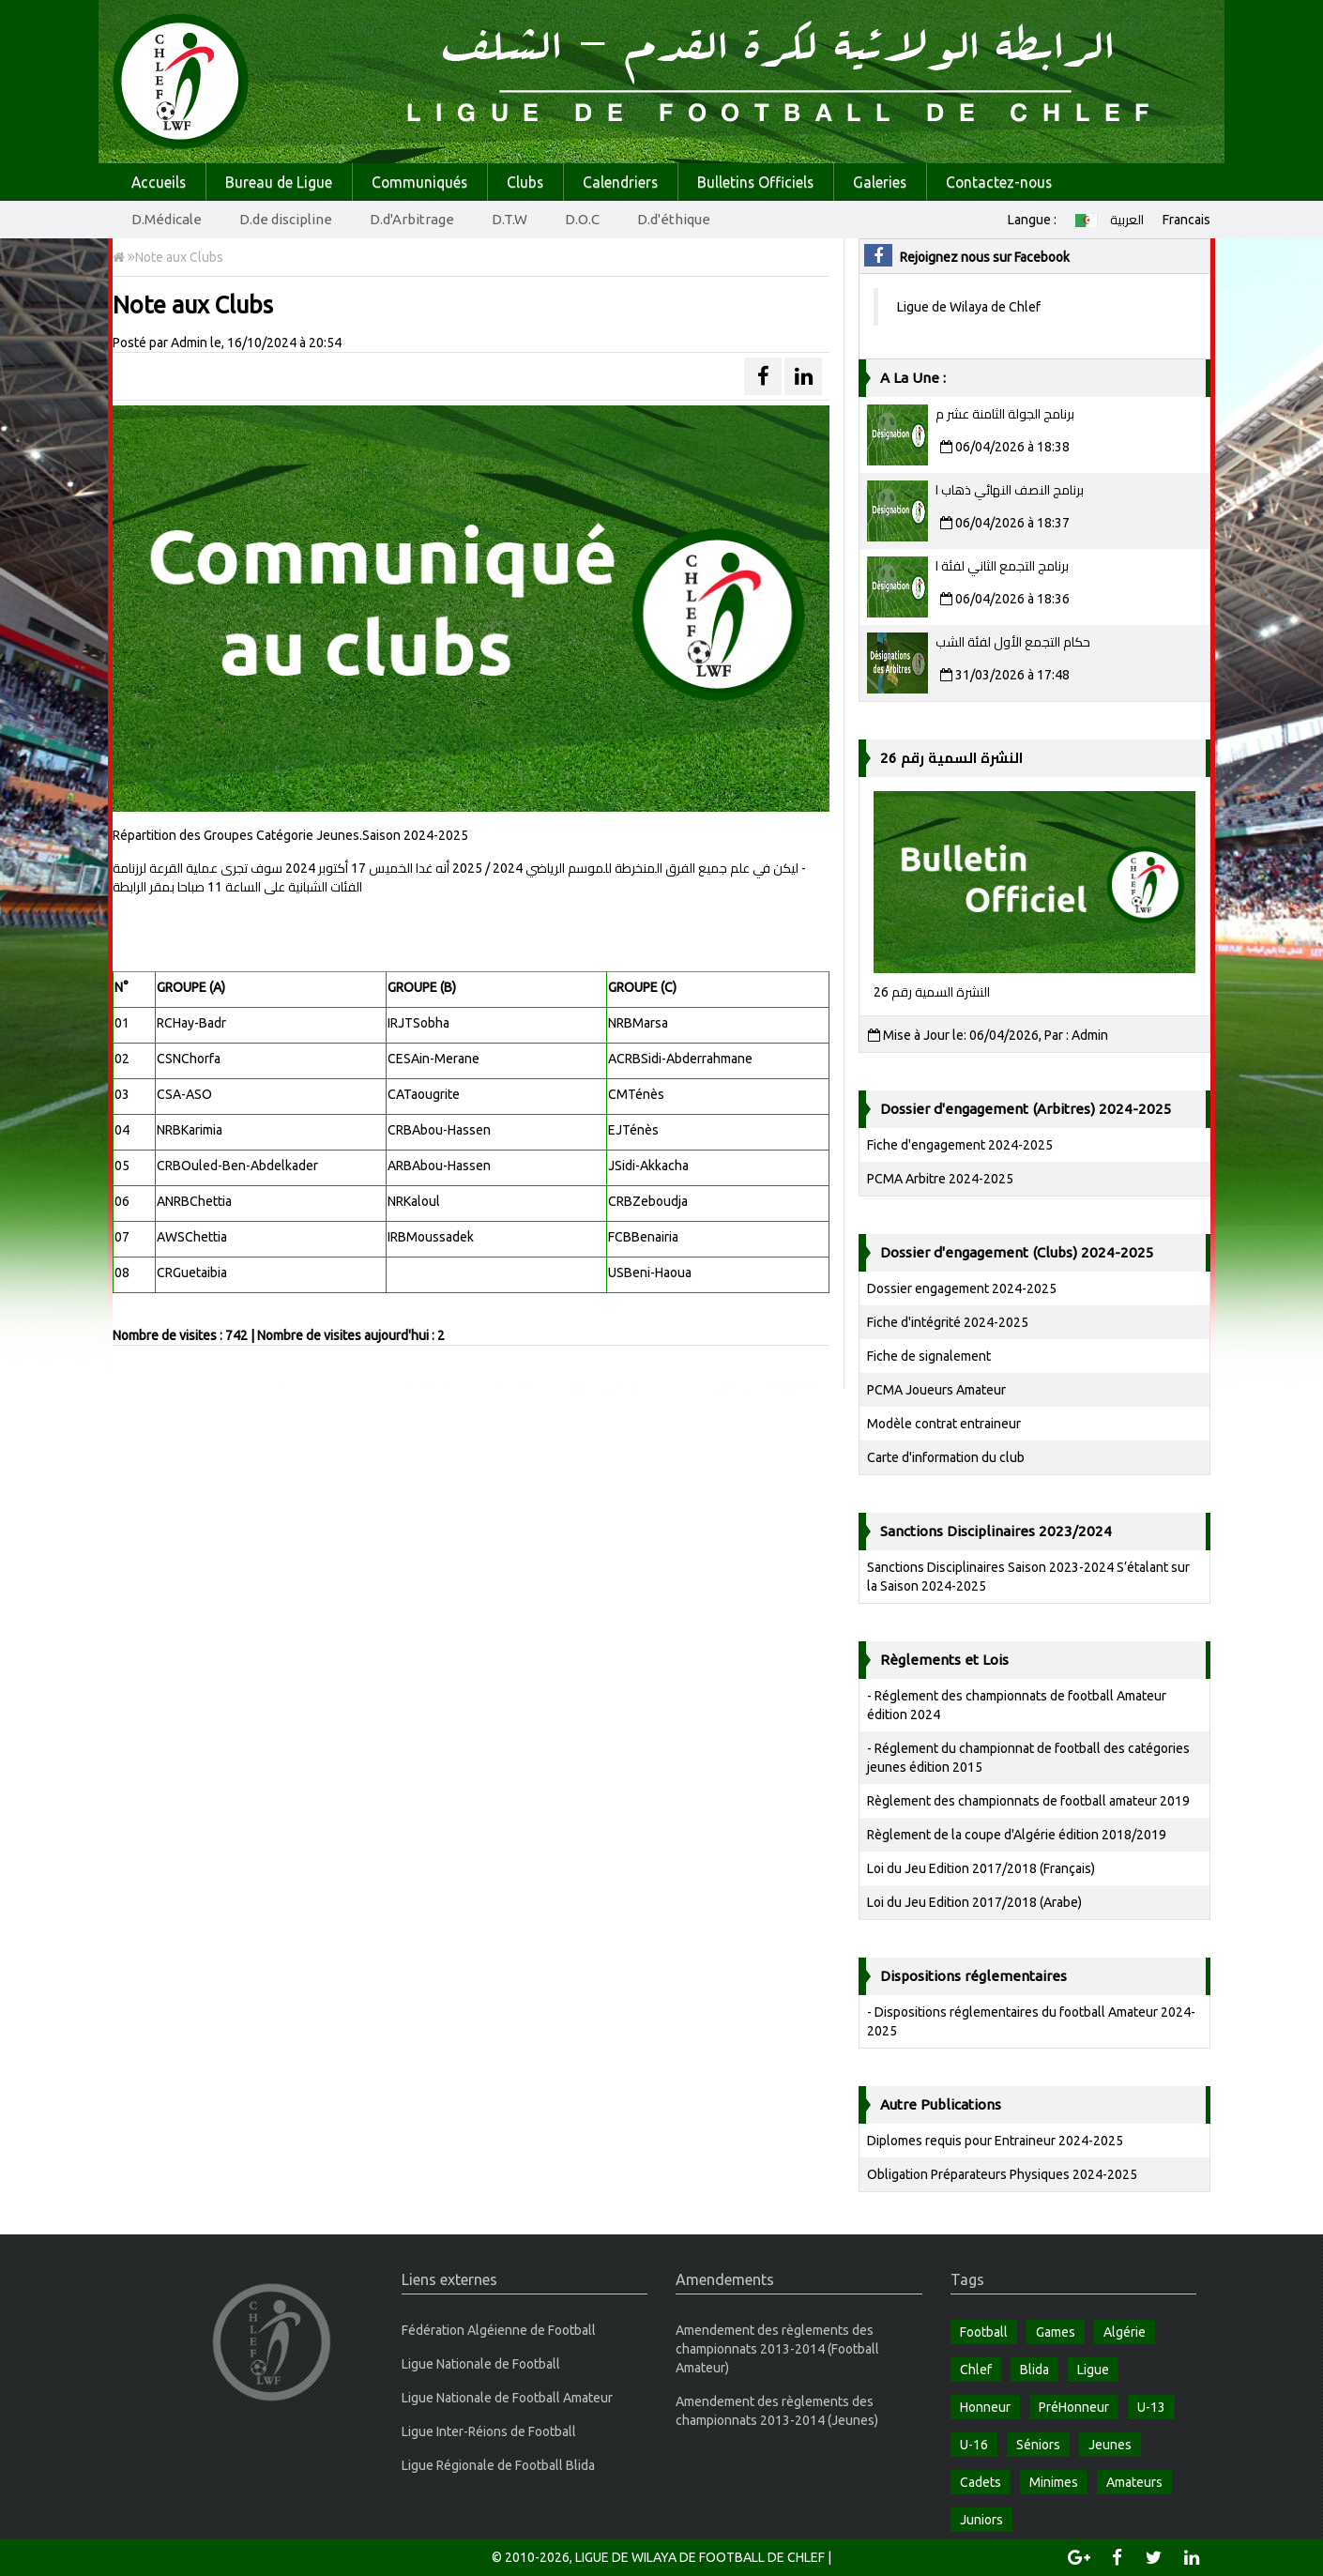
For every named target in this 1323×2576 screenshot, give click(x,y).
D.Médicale (166, 219)
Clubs (525, 182)
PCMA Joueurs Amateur (936, 1389)
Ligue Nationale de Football (481, 2363)
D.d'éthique (673, 219)
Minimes (1053, 2482)
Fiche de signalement (929, 1356)
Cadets (980, 2482)
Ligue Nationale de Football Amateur (507, 2397)
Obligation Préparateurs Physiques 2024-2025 (1002, 2174)
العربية (1109, 219)
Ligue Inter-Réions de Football (489, 2431)
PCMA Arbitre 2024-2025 (940, 1178)
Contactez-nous (999, 182)
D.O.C (582, 219)
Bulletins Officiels (755, 182)
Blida (1034, 2369)
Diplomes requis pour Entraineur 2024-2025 (995, 2140)
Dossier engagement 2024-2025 (962, 1288)
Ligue (1093, 2369)
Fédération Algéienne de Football (499, 2330)
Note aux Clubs (168, 257)
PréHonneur (1074, 2407)
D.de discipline (285, 219)
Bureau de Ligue (278, 182)
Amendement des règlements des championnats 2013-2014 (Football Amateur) (777, 2349)
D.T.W (509, 219)
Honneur (985, 2407)
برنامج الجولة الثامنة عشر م (1004, 413)
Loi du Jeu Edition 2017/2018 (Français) (981, 1868)
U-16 (974, 2444)
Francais (1186, 219)
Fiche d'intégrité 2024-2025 (947, 1322)
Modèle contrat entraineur (944, 1423)
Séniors (1038, 2444)
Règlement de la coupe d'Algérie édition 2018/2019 (1016, 1834)
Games (1055, 2332)
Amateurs (1134, 2482)
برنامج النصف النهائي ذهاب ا (1009, 489)
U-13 (1151, 2407)
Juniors (981, 2519)
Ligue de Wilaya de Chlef (969, 306)
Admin (189, 342)
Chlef (976, 2369)
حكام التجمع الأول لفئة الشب (1012, 641)
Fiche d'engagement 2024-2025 (960, 1144)
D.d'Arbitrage (412, 219)
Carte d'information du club (946, 1457)
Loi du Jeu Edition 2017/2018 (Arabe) (974, 1902)
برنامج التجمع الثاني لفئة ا (1002, 565)
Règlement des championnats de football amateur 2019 (1028, 1800)
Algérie (1124, 2332)
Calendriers (620, 182)
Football (984, 2332)
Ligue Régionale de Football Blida (498, 2465)
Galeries (879, 182)
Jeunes (1110, 2444)
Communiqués (419, 182)
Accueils (158, 182)
